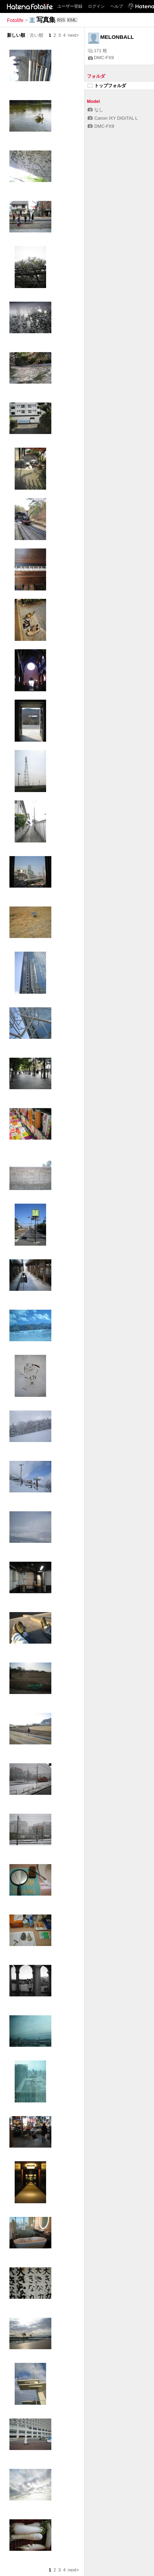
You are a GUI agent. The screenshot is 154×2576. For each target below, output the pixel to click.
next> (73, 35)
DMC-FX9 (101, 57)
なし (95, 109)
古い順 (36, 35)
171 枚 (97, 50)
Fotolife (15, 20)
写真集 (45, 19)
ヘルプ (116, 6)
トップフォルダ (107, 85)
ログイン (96, 6)
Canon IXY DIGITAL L (113, 118)
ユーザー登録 (69, 6)
